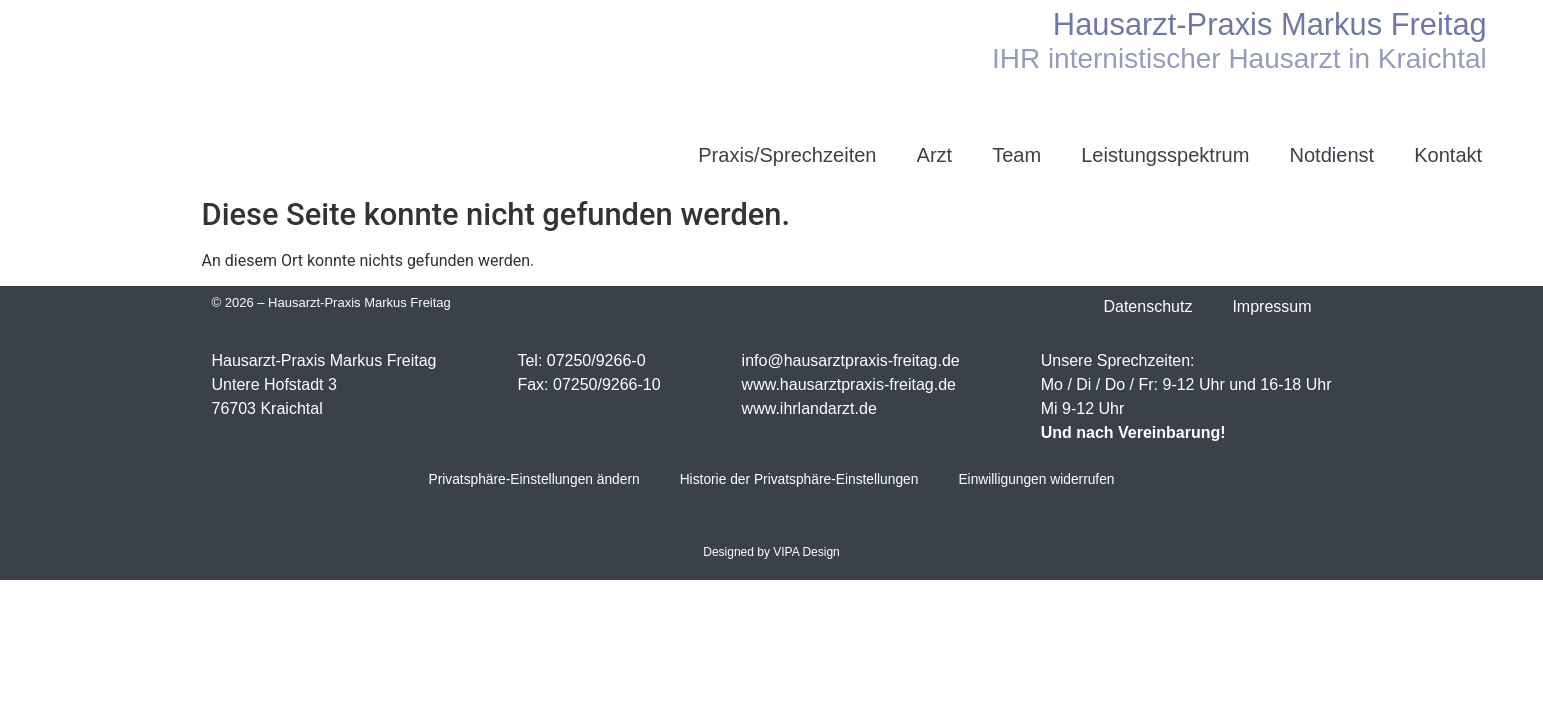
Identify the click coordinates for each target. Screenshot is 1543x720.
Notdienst (1331, 155)
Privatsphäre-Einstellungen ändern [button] (530, 481)
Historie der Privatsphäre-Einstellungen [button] (799, 481)
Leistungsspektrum (1165, 155)
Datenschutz (1147, 306)
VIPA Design (806, 553)
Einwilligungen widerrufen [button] (1040, 481)
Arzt (935, 155)
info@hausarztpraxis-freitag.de (851, 360)
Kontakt (1448, 155)
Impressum (1271, 306)
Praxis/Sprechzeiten (787, 155)
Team (1016, 155)
